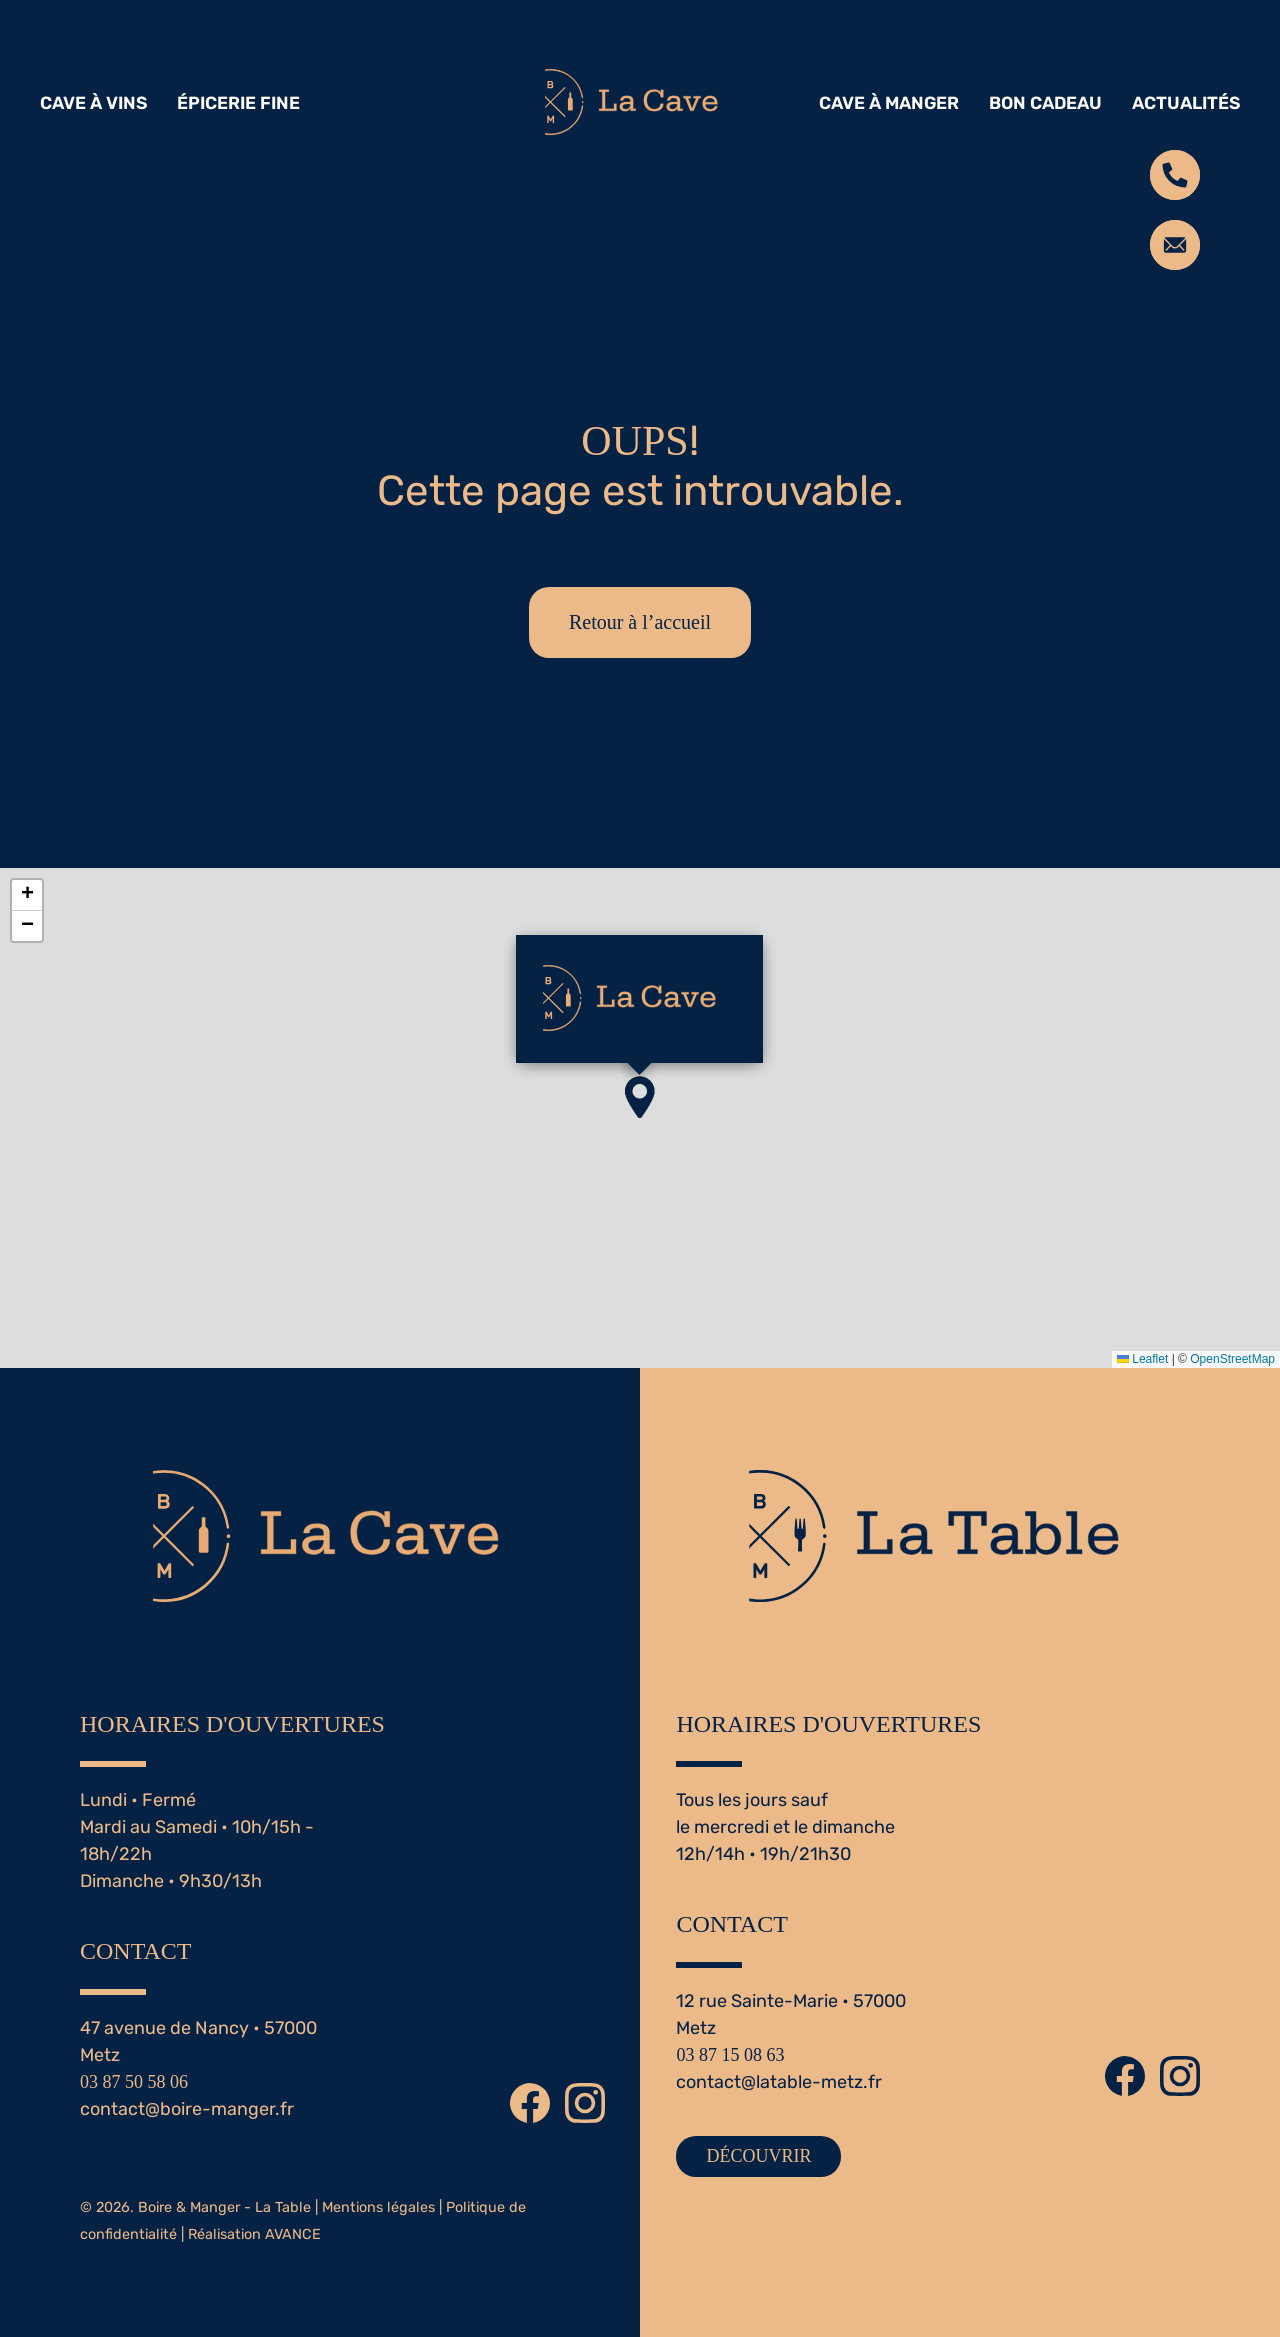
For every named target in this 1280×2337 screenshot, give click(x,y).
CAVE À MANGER (889, 103)
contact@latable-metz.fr (779, 2082)
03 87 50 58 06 (134, 2082)
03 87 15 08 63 (730, 2055)
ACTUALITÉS (1186, 103)
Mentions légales (378, 2207)
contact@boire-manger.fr (187, 2109)
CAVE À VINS (93, 103)
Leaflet (1142, 1359)
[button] (640, 1097)
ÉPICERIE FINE (238, 103)
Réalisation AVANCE (254, 2234)
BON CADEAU (1045, 103)
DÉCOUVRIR (758, 2156)
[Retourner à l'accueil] (640, 103)
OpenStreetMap (1232, 1359)
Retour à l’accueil (640, 622)
